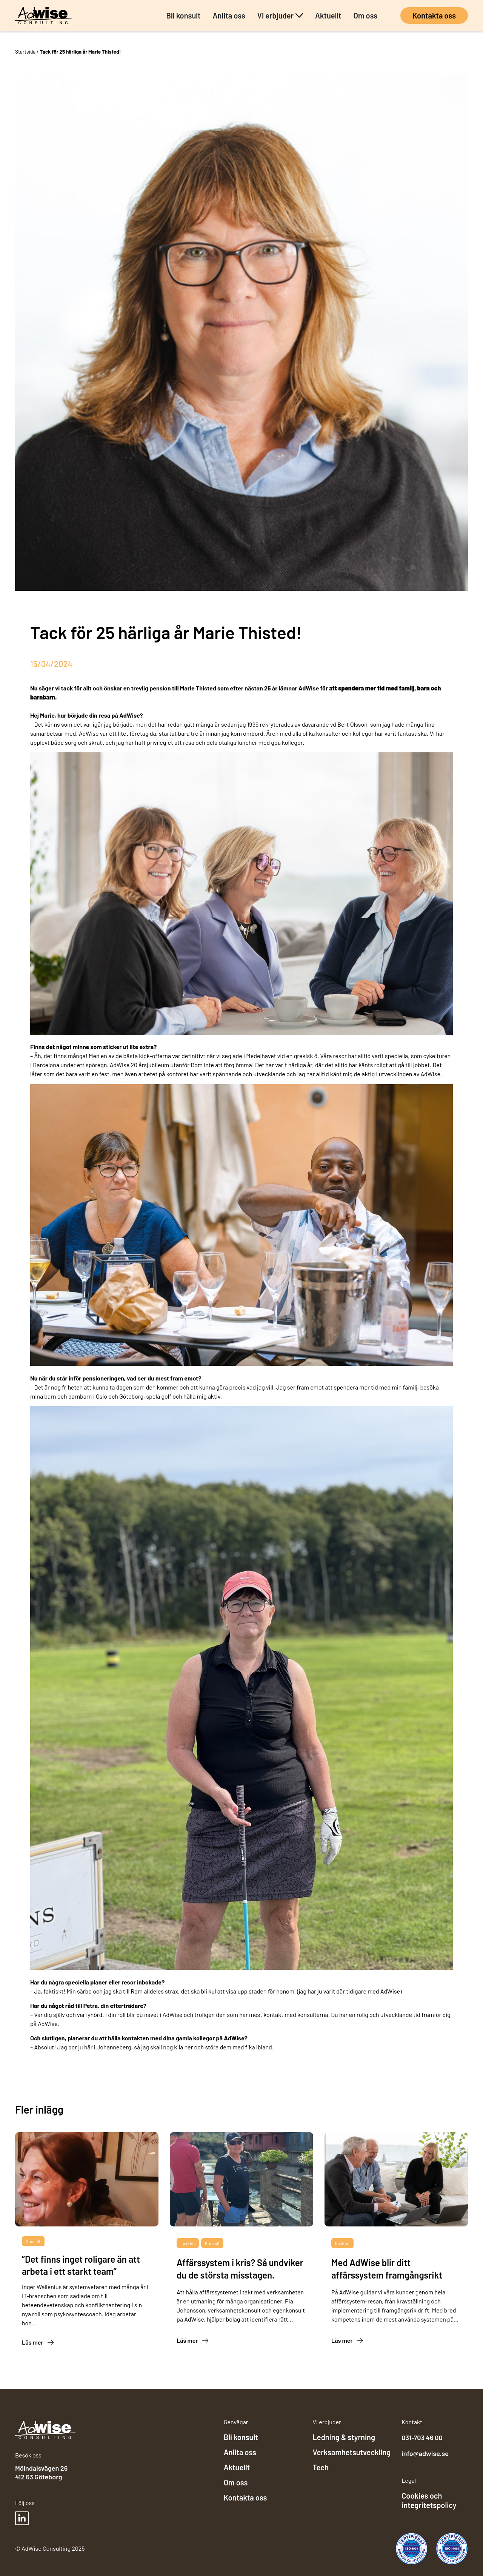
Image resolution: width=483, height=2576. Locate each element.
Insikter (187, 2243)
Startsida (25, 51)
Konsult (33, 2241)
